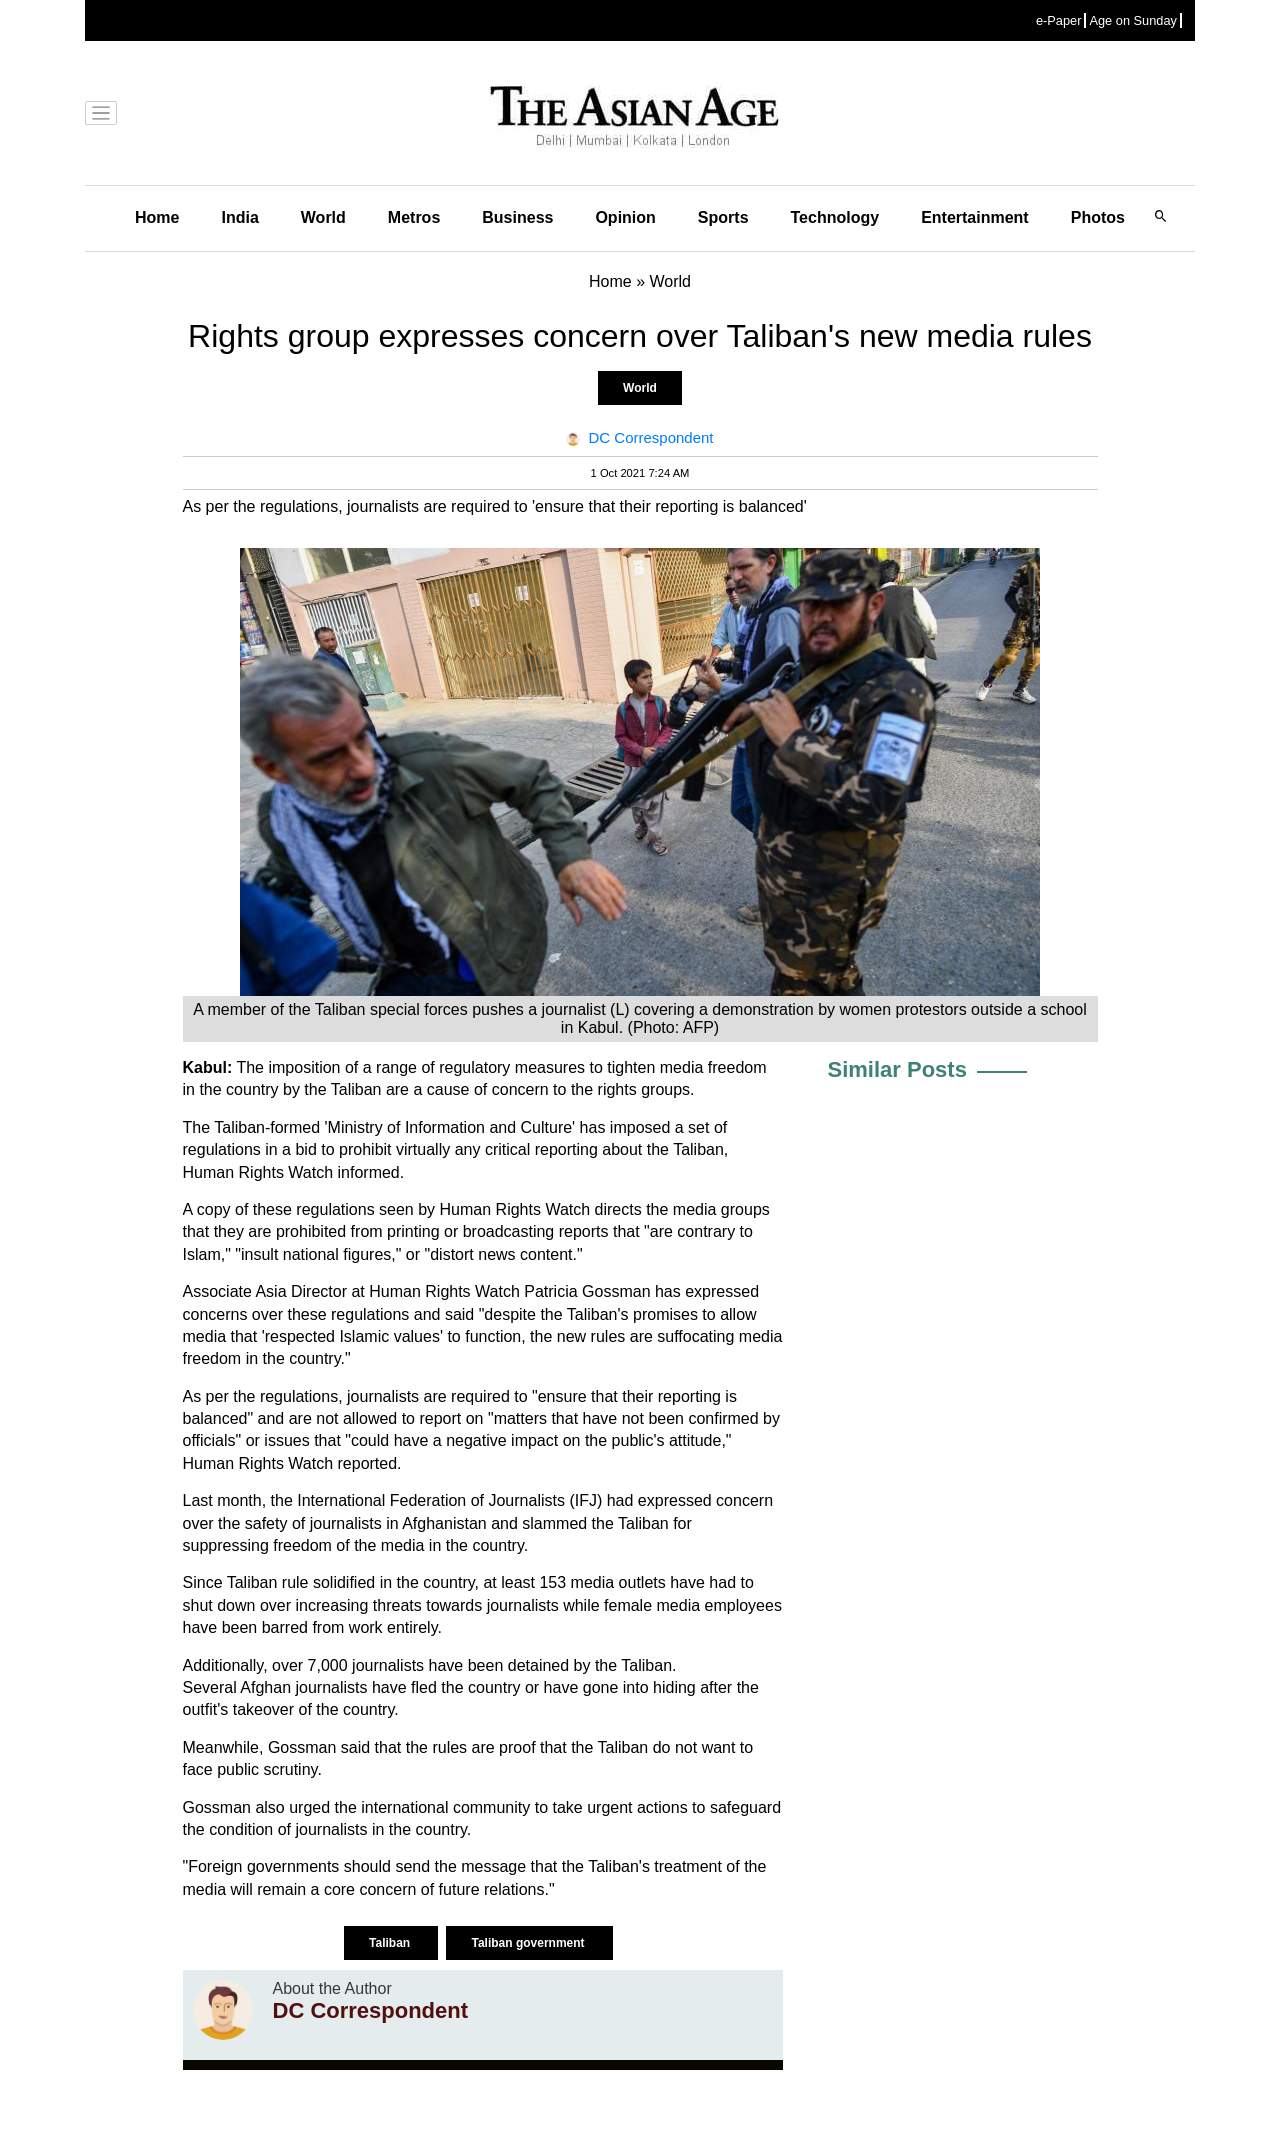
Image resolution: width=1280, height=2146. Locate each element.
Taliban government (529, 1943)
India (239, 217)
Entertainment (975, 217)
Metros (414, 217)
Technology (835, 217)
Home (157, 217)
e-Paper (1059, 20)
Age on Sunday (1133, 20)
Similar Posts (897, 1069)
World (323, 217)
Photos (1098, 217)
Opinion (625, 217)
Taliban (391, 1943)
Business (517, 217)
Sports (723, 217)
